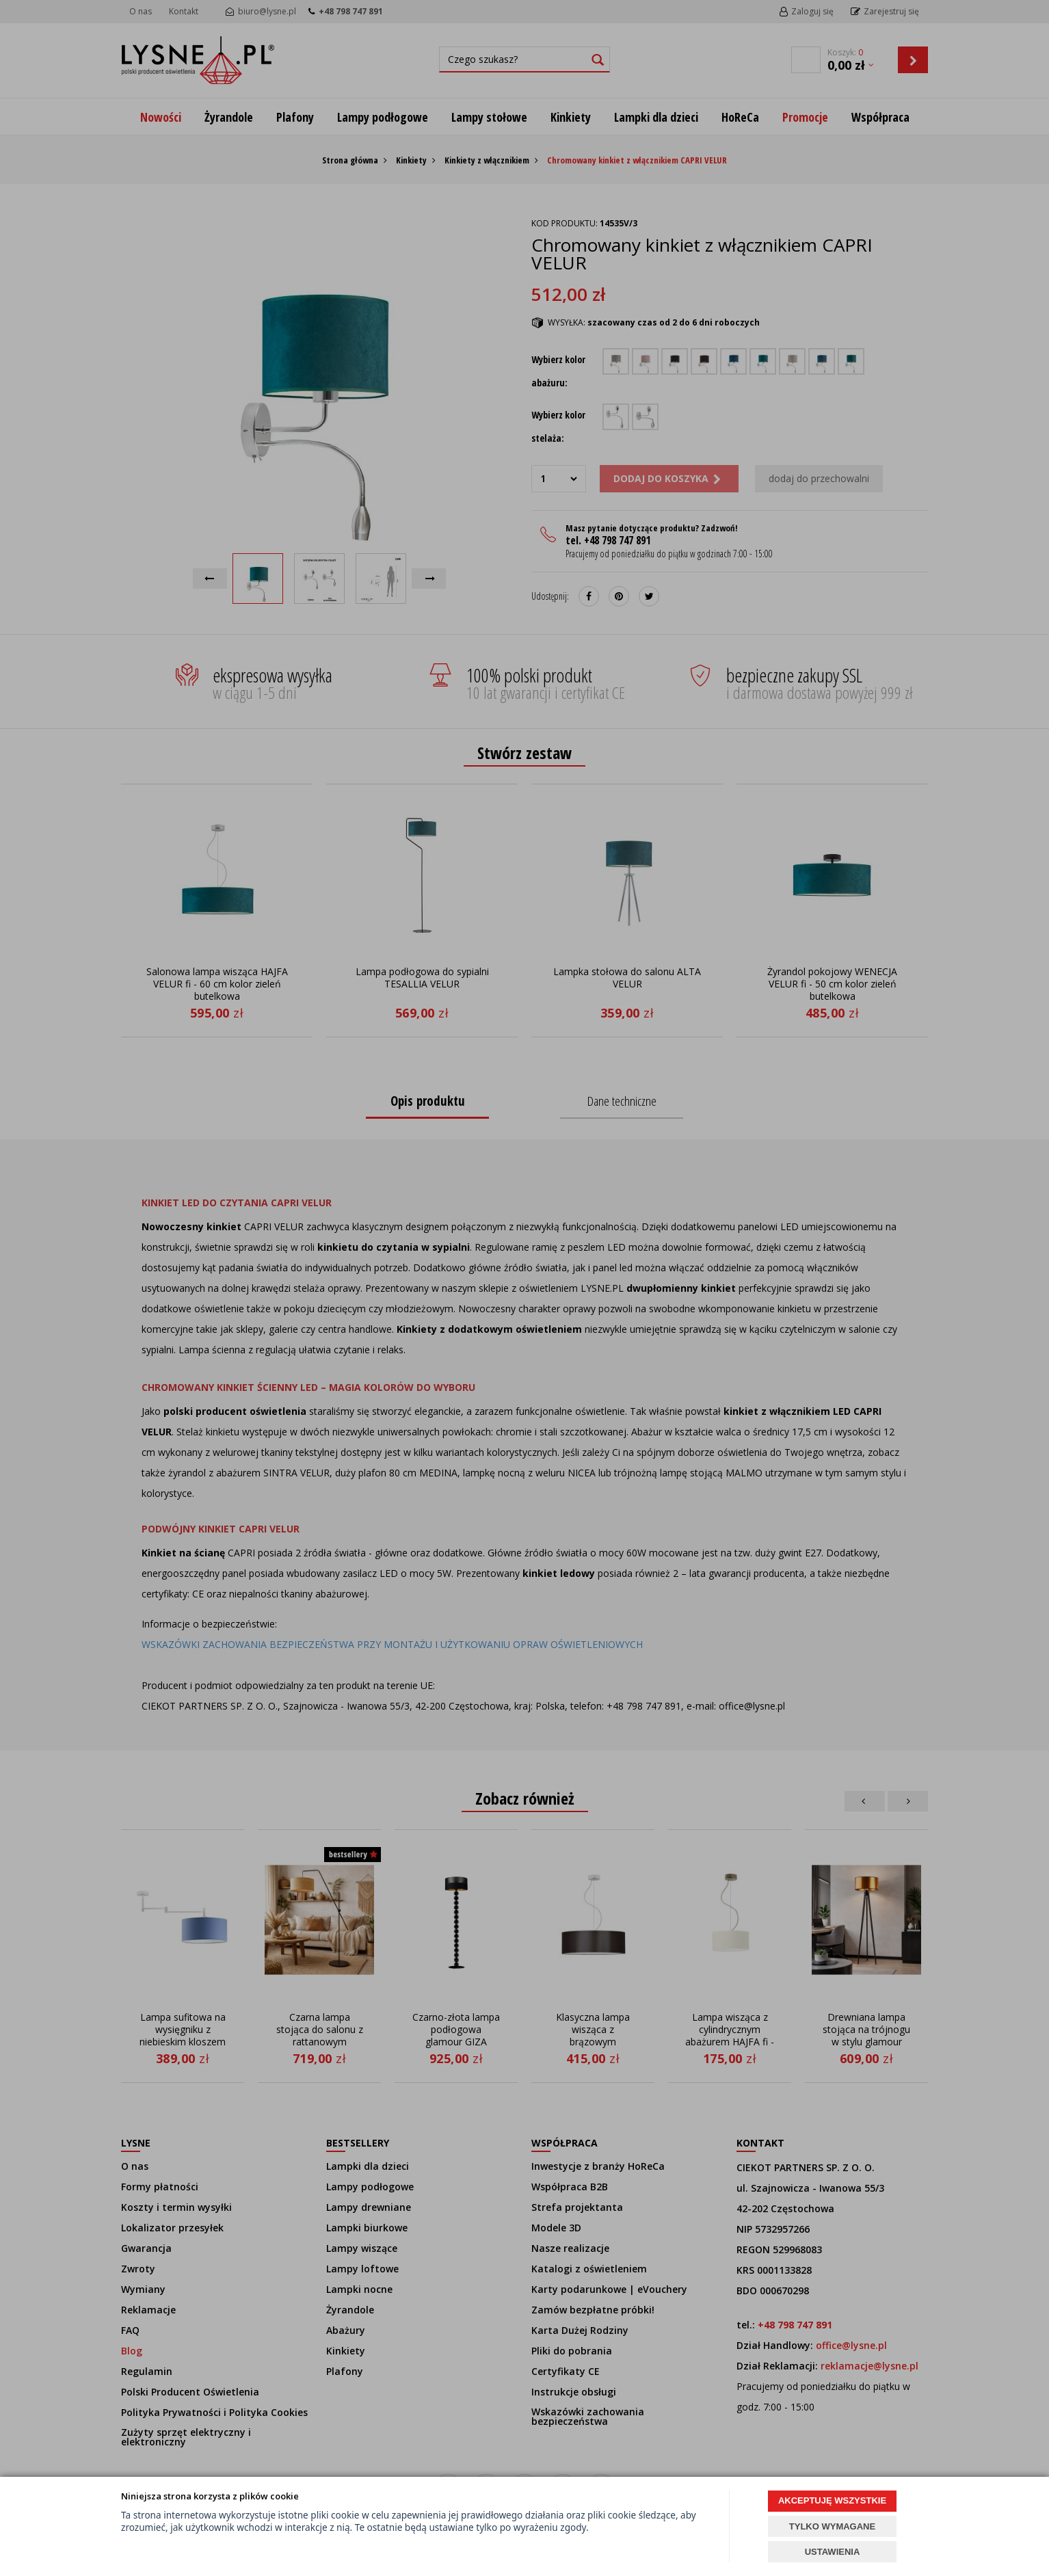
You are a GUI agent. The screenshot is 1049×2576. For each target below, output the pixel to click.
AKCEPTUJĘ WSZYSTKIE (832, 2500)
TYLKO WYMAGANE (832, 2526)
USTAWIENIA (832, 2552)
